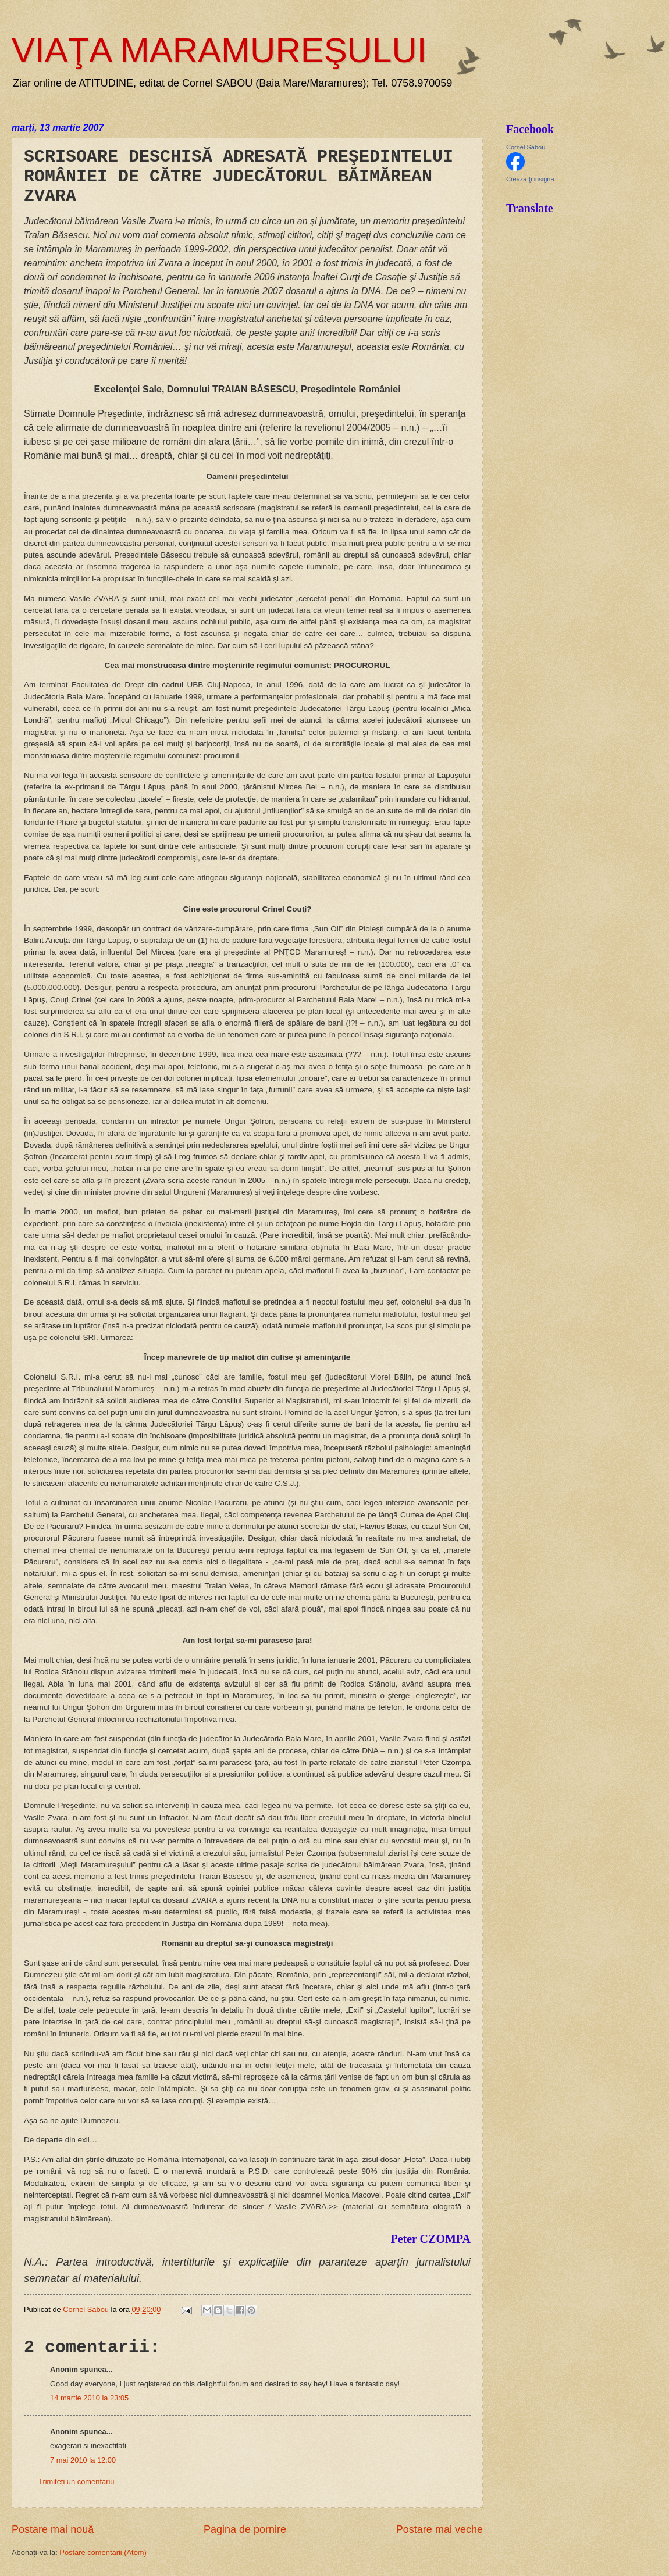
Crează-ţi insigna (530, 179)
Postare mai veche (439, 2529)
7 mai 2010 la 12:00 (83, 2460)
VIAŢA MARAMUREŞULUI (219, 50)
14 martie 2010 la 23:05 (89, 2397)
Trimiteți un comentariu (76, 2481)
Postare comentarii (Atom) (103, 2552)
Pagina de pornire (245, 2529)
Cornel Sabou (525, 147)
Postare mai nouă (53, 2529)
